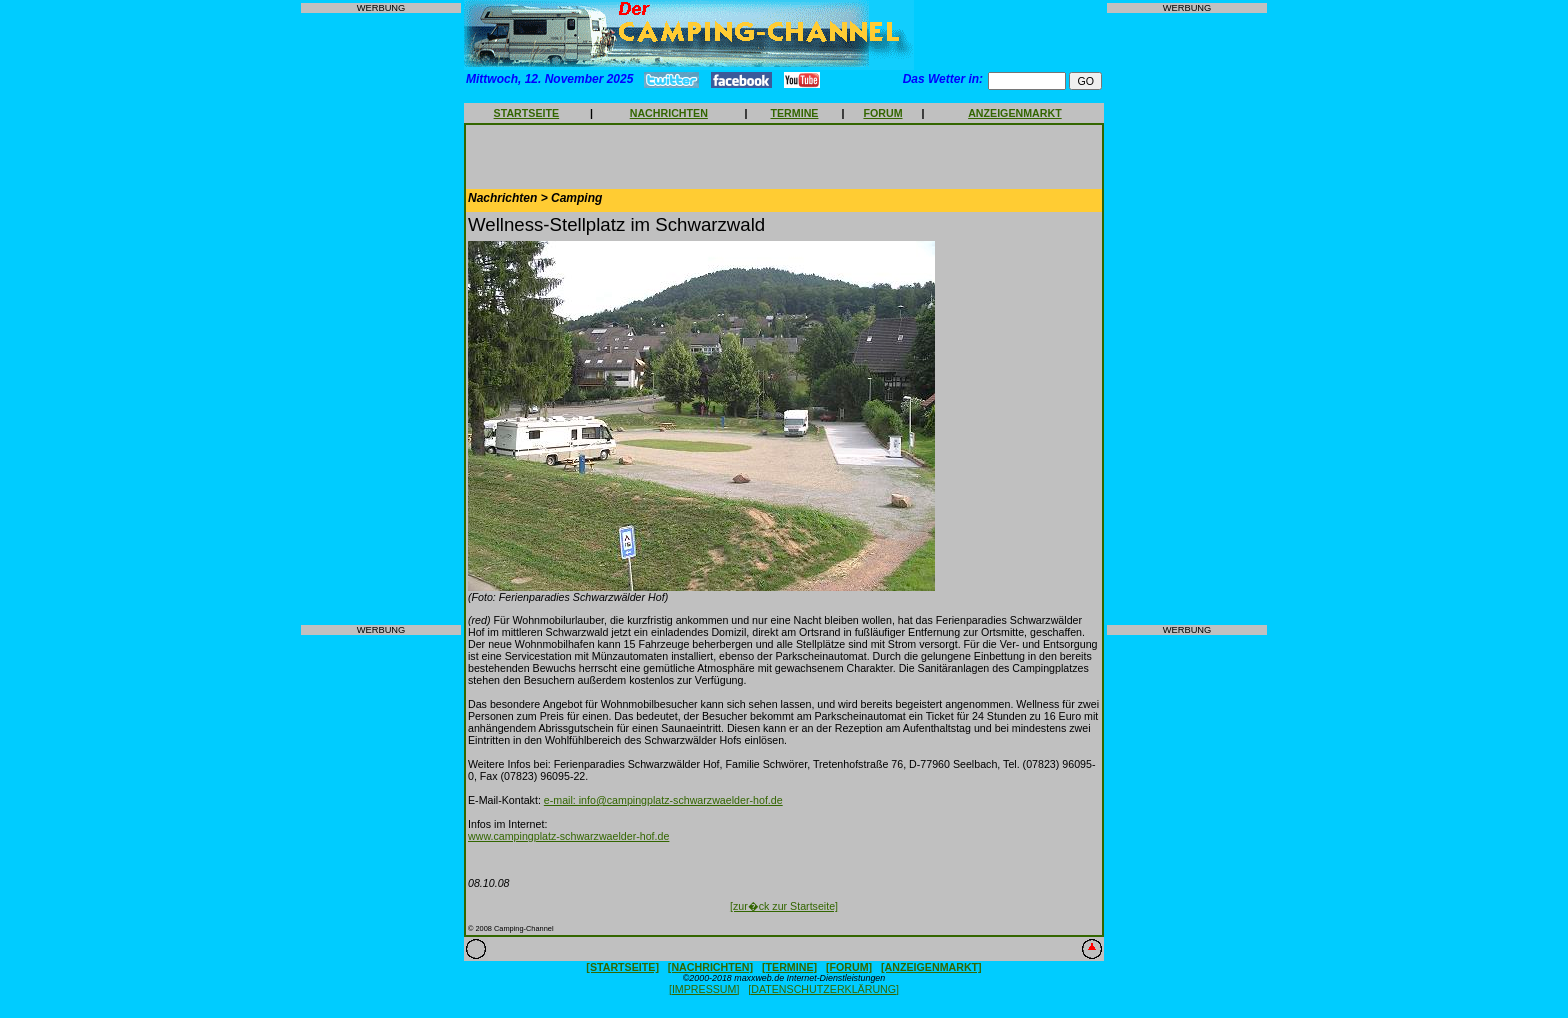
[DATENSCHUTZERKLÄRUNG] (823, 989)
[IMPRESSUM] (704, 989)
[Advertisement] (381, 319)
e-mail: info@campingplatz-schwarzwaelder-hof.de (663, 800)
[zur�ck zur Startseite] (784, 906)
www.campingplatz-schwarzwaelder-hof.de (568, 836)
